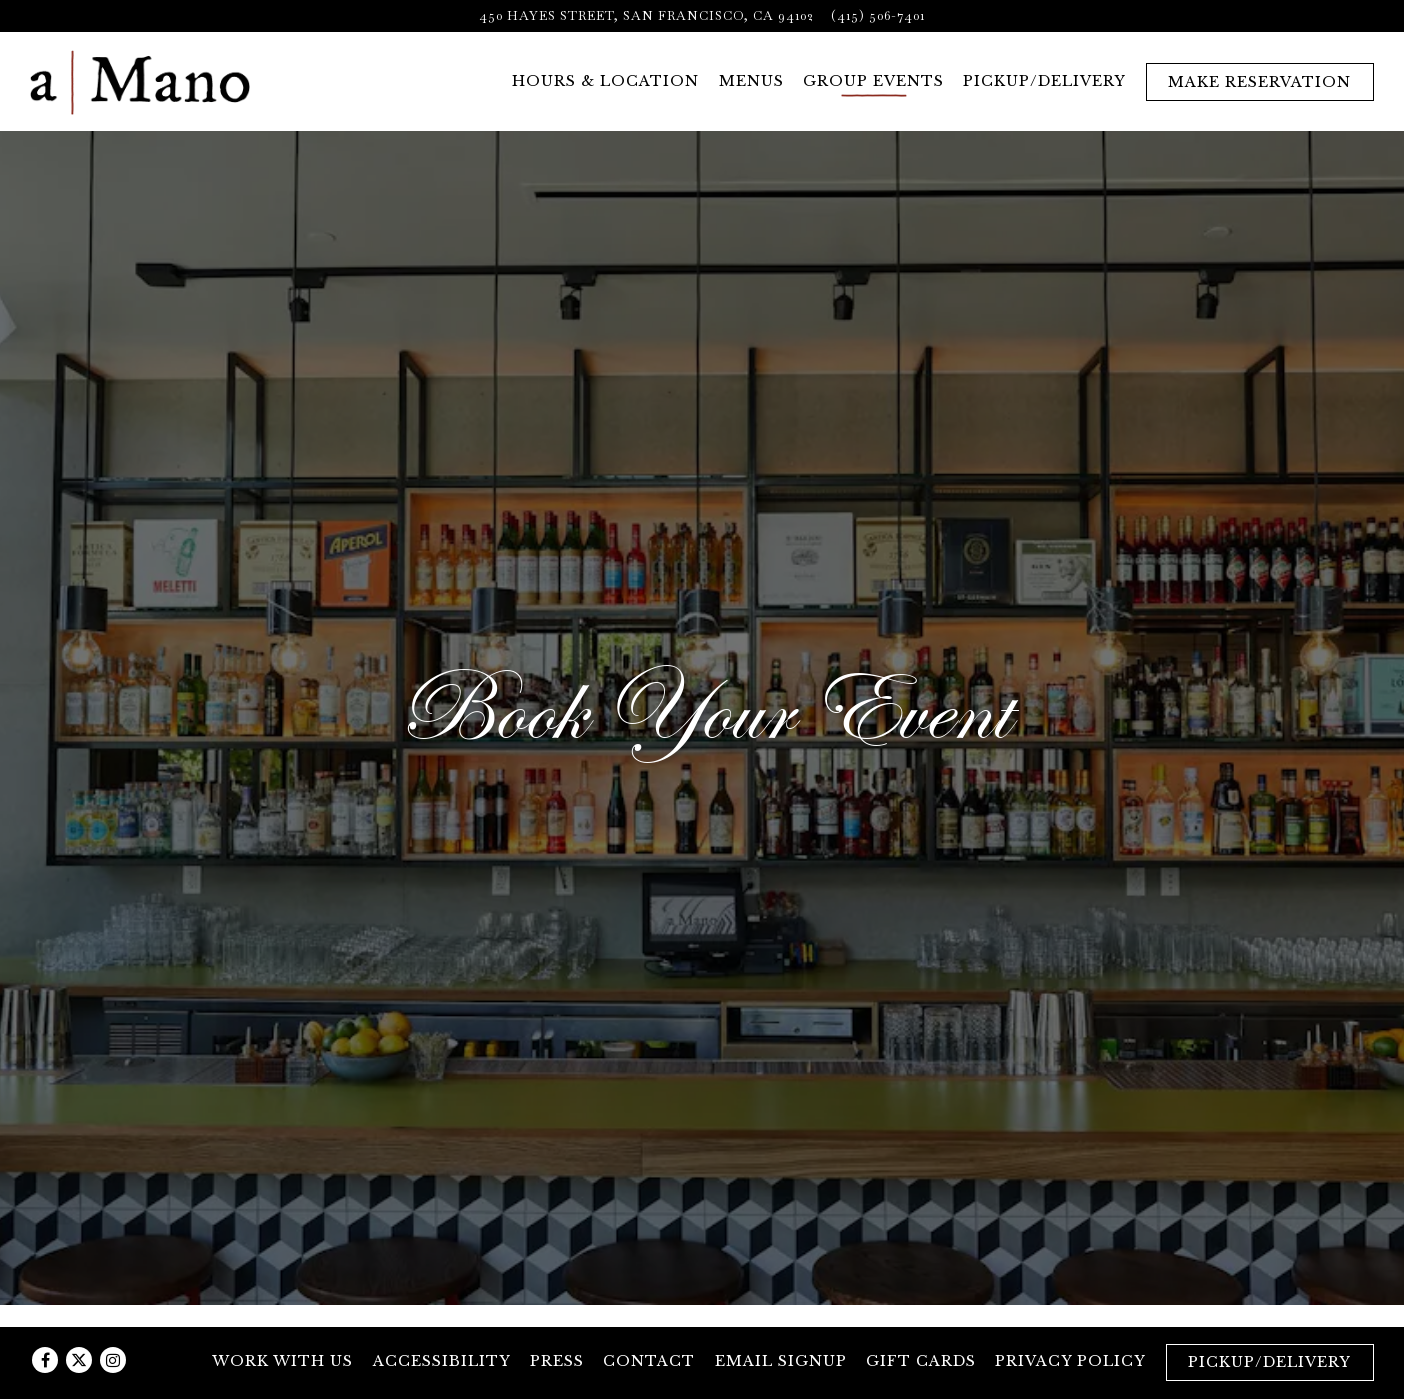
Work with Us (282, 1361)
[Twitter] (79, 1360)
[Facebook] (45, 1360)
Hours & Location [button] (605, 81)
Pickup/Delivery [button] (1044, 81)
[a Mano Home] (140, 81)
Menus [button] (751, 81)
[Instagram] (113, 1360)
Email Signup (781, 1361)
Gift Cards (921, 1361)
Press (557, 1361)
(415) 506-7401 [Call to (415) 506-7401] (878, 15)
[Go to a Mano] (646, 15)
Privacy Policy (1070, 1361)
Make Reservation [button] (1259, 82)
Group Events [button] (873, 81)
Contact (649, 1361)
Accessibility (442, 1361)
